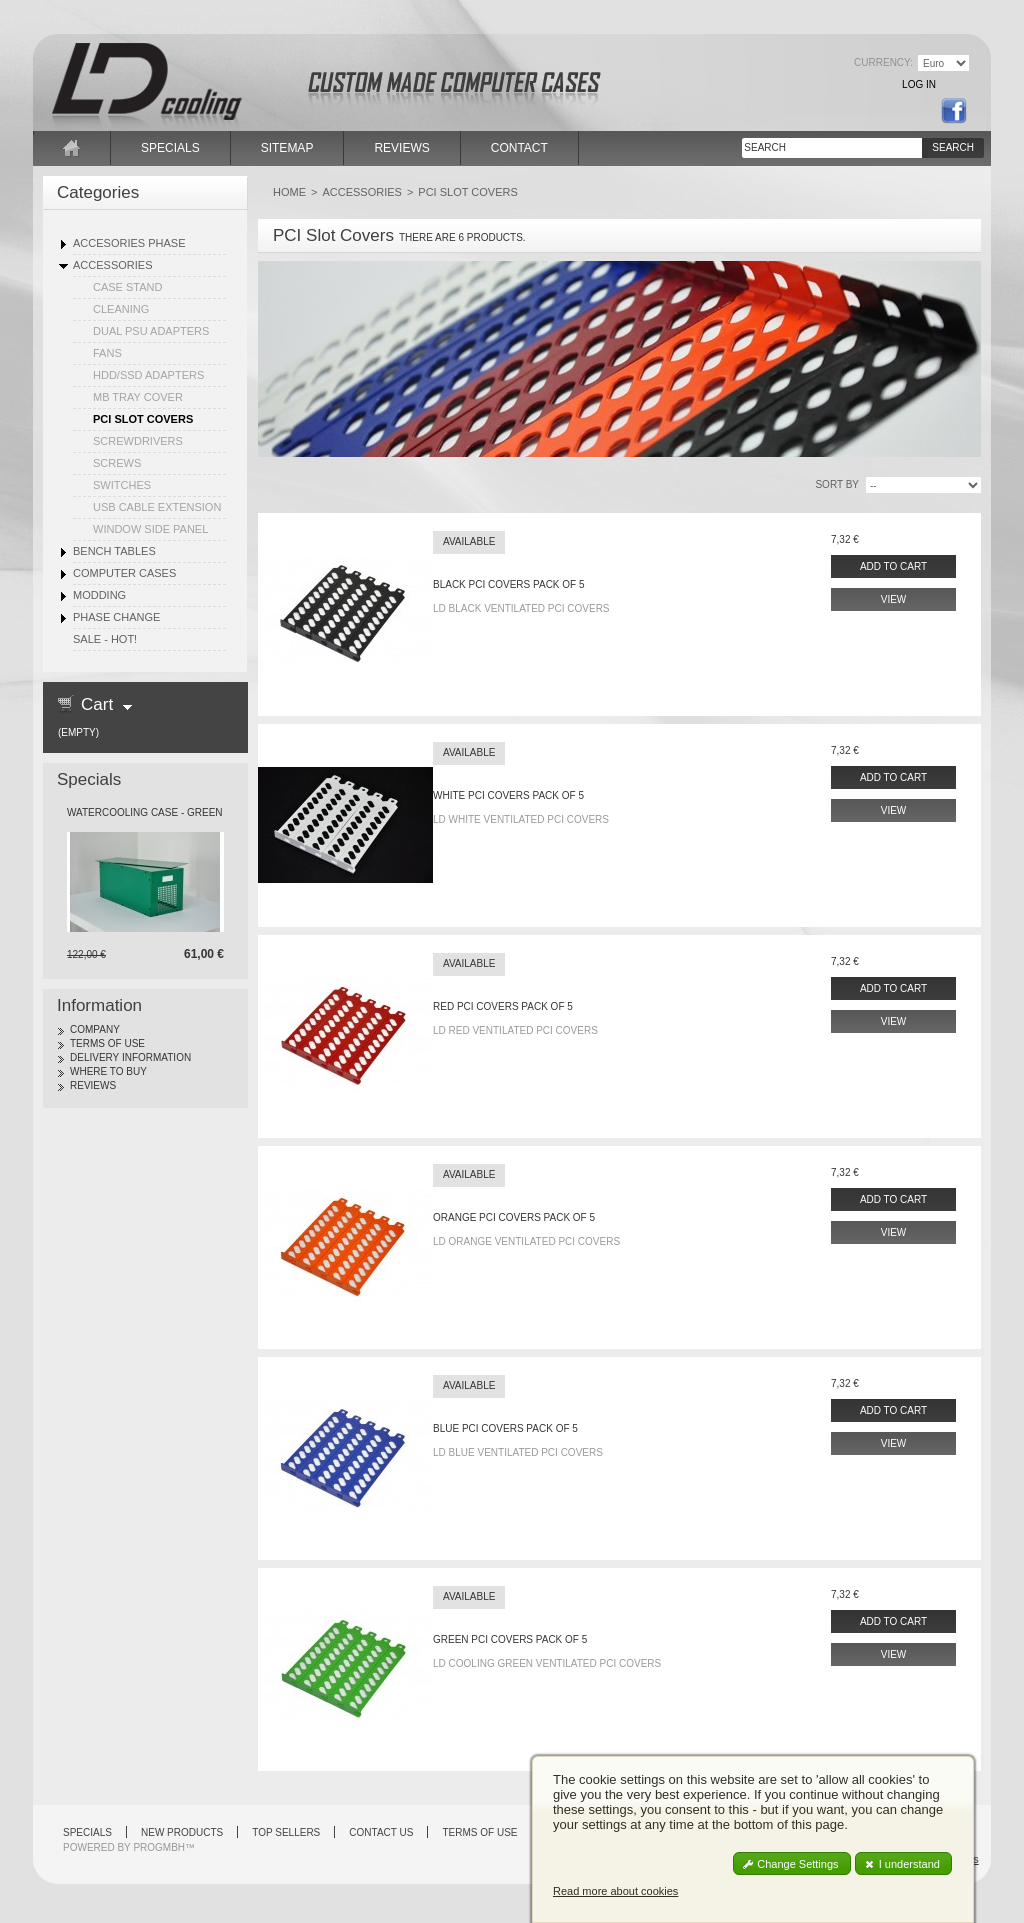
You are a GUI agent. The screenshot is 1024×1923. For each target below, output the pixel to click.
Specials (89, 779)
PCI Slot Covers (143, 419)
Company (95, 1029)
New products (182, 1832)
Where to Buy (108, 1071)
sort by (837, 484)
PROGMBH (159, 1847)
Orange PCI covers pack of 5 (514, 1217)
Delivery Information (130, 1057)
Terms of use (107, 1043)
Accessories (112, 265)
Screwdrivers (138, 441)
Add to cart (893, 566)
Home (289, 192)
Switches (122, 485)
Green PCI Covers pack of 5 (510, 1639)
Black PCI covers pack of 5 (509, 584)
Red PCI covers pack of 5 (503, 1006)
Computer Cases (124, 573)
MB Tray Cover (138, 397)
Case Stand (127, 287)
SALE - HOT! (105, 639)
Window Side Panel (150, 529)
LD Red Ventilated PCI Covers (515, 1030)
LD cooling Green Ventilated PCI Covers (547, 1663)
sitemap (287, 148)
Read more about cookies (615, 1891)
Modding (99, 595)
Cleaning (121, 309)
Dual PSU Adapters (151, 331)
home (72, 148)
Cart (97, 704)
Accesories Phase (129, 243)
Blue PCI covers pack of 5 (505, 1428)
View (894, 599)
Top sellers (286, 1832)
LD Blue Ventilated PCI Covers (518, 1452)
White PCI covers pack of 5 (508, 795)
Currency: (883, 62)
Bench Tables (114, 551)
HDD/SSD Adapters (148, 375)
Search (953, 147)
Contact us (381, 1832)
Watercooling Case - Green (145, 812)
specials (170, 148)
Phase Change (116, 617)
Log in (919, 84)
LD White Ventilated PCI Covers (521, 819)
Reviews (93, 1085)
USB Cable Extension (157, 507)
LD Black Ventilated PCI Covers (521, 608)
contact (519, 148)
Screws (117, 463)
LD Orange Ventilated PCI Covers (526, 1241)
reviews (401, 148)
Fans (107, 353)
